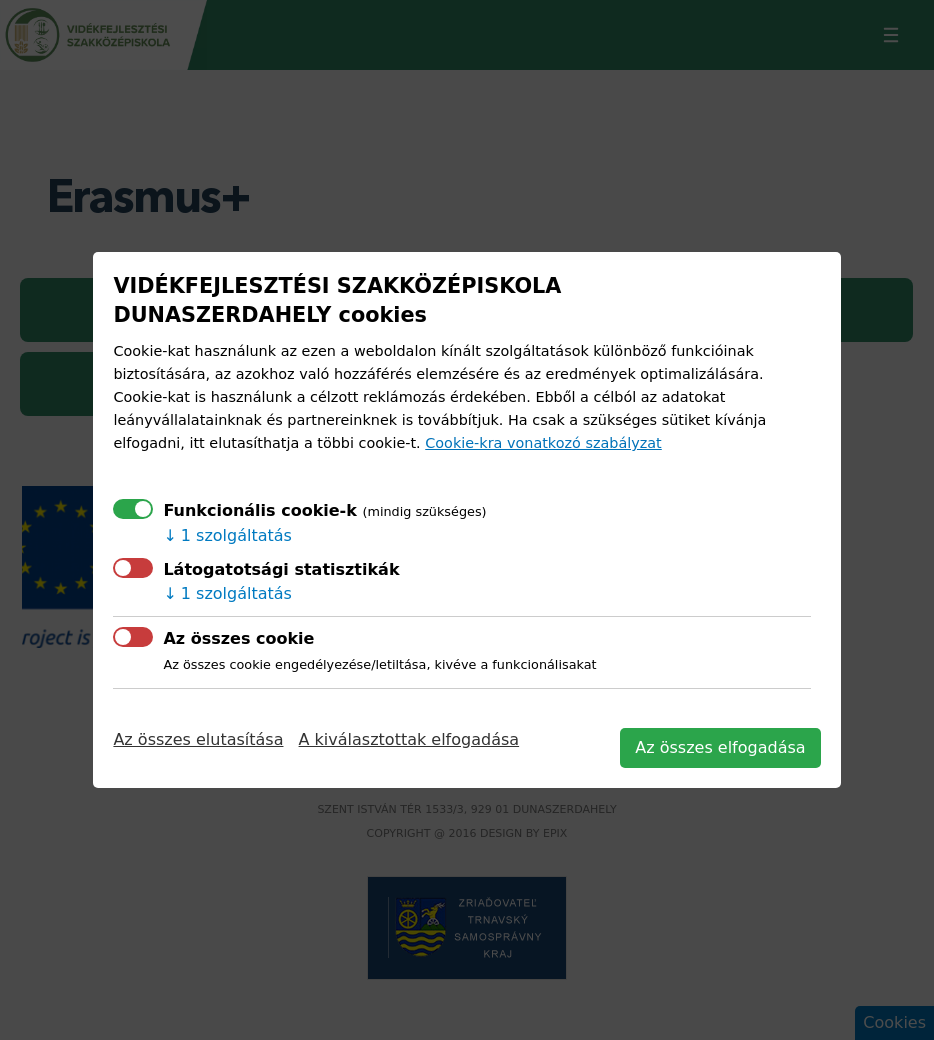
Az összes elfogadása (720, 747)
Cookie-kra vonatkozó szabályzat (543, 443)
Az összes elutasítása (198, 739)
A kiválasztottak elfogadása (409, 739)
